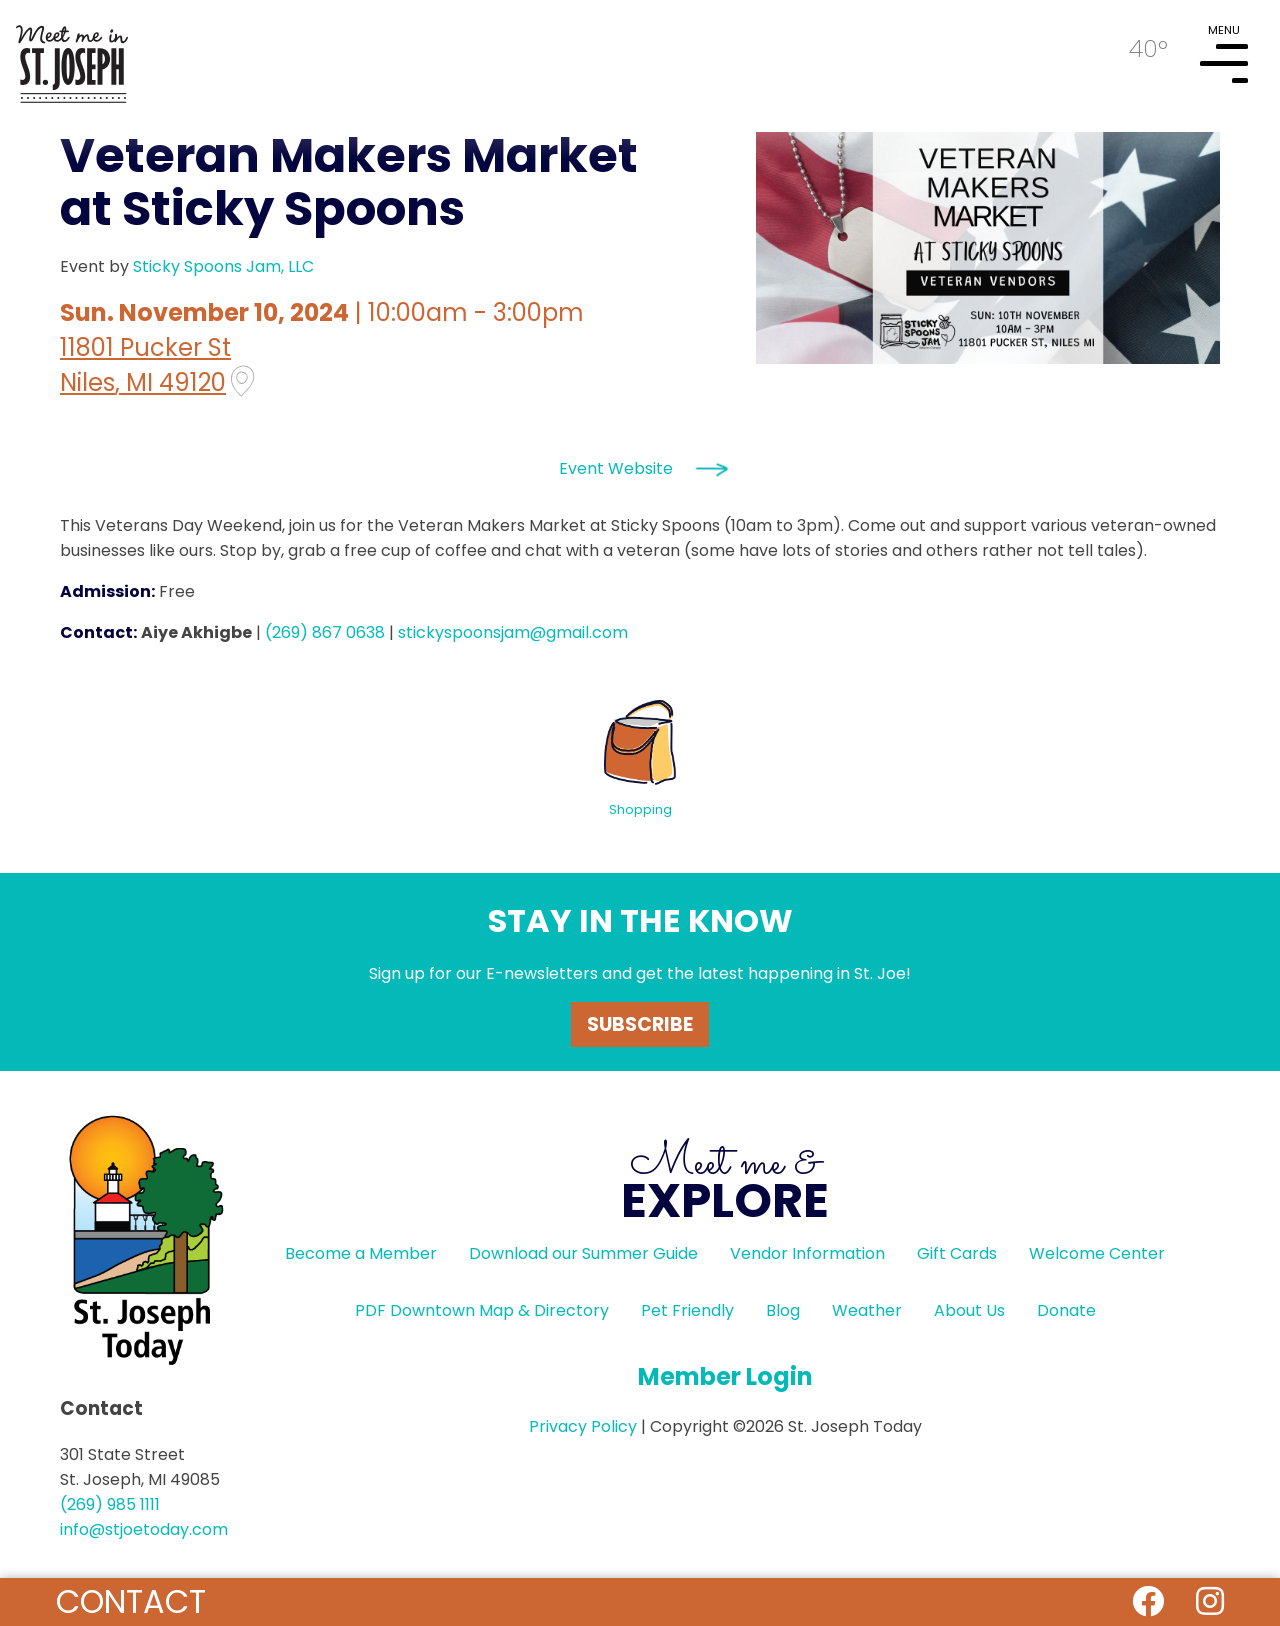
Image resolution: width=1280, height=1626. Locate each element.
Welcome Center (1097, 1253)
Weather (867, 1310)
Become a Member (361, 1253)
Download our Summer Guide (583, 1253)
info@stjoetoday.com (144, 1529)
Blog (783, 1310)
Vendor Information (807, 1253)
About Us (969, 1310)
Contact (131, 1601)
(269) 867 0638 (325, 632)
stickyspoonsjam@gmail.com (513, 632)
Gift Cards (957, 1253)
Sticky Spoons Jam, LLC (223, 266)
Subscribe (640, 1024)
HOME (72, 56)
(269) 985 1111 (110, 1504)
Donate (1066, 1310)
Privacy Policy (583, 1426)
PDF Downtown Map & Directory (482, 1310)
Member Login (725, 1376)
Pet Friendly (687, 1310)
